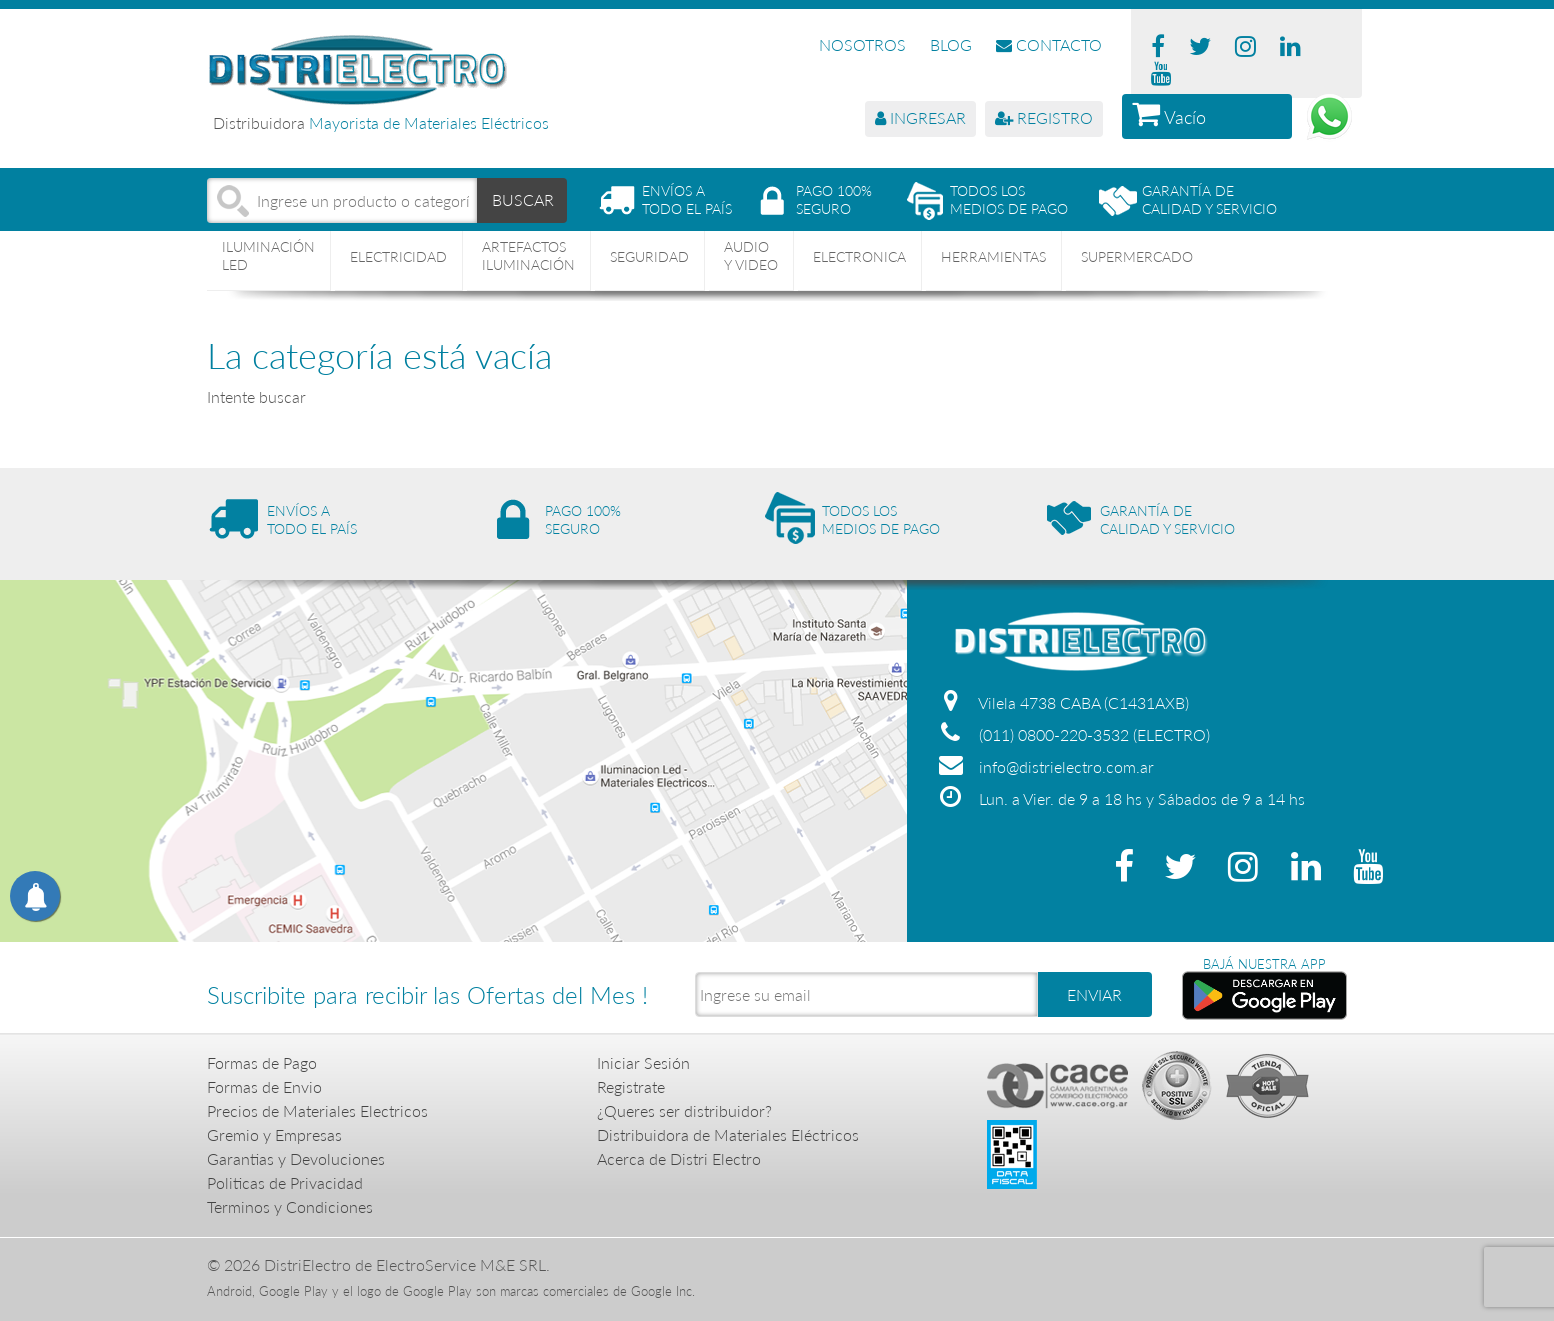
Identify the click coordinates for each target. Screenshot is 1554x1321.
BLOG (951, 44)
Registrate (631, 1086)
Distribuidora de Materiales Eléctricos (728, 1134)
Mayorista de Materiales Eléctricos (429, 122)
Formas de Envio (264, 1086)
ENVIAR (1094, 994)
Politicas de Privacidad (285, 1182)
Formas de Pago (262, 1062)
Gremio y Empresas (274, 1134)
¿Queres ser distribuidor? (684, 1110)
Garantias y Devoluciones (296, 1158)
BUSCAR (523, 199)
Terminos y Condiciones (290, 1206)
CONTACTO (1049, 44)
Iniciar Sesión (643, 1062)
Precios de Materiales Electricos (317, 1110)
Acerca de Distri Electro (679, 1158)
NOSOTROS (862, 44)
